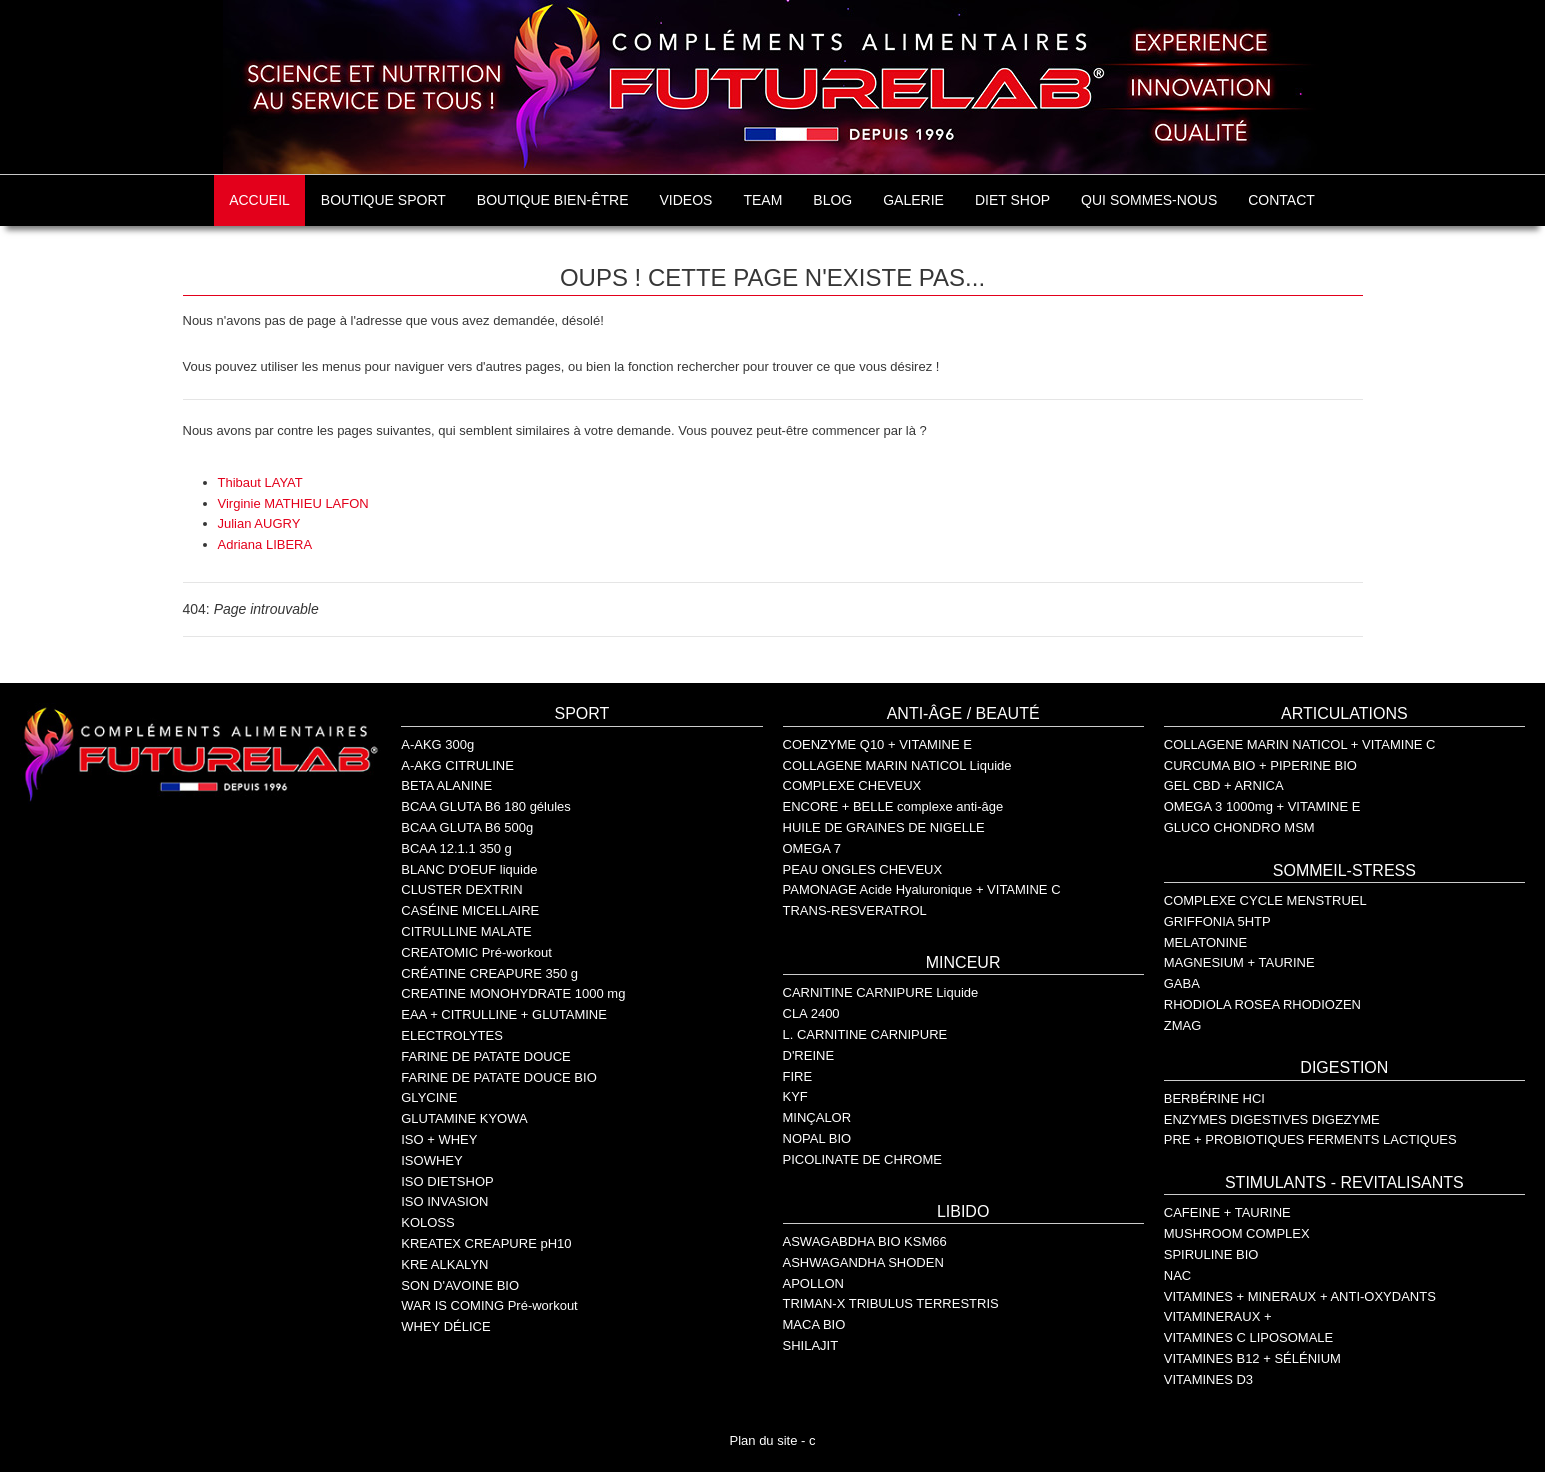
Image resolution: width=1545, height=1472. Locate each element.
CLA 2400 (811, 1013)
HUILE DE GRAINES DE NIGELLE (884, 827)
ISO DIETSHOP (447, 1181)
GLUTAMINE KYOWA (464, 1118)
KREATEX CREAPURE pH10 (486, 1243)
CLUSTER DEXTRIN (461, 889)
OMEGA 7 (812, 848)
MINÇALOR (817, 1117)
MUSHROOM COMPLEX (1237, 1233)
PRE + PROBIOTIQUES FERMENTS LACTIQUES (1310, 1139)
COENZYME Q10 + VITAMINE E (877, 744)
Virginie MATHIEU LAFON (293, 503)
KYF (795, 1096)
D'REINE (809, 1055)
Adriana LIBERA (265, 544)
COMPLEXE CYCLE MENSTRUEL (1265, 900)
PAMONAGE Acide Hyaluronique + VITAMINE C (922, 889)
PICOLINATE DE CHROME (862, 1159)
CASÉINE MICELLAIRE (470, 910)
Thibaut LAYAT (260, 482)
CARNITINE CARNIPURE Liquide (881, 992)
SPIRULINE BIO (1211, 1254)
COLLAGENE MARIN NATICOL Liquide (897, 765)
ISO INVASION (444, 1201)
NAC (1177, 1275)
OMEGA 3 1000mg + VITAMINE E (1262, 806)
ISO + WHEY (439, 1139)
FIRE (798, 1076)
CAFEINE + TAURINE (1227, 1212)
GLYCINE (429, 1097)
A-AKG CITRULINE (457, 765)
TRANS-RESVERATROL (855, 910)
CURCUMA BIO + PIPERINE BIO (1260, 765)
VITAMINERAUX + (1218, 1316)
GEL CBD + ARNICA (1224, 785)
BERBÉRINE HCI (1214, 1098)
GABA (1182, 983)
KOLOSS (427, 1222)
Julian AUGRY (259, 523)
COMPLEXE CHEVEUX (852, 785)
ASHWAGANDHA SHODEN (863, 1262)
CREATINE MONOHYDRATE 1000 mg (513, 993)
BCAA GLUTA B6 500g (467, 827)
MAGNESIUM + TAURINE (1239, 962)
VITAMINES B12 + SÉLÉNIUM (1252, 1358)
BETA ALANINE (446, 785)
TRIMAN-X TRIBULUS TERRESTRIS (891, 1303)
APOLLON (813, 1283)
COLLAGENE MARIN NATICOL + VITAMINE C (1300, 744)
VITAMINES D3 (1208, 1379)
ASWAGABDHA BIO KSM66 (865, 1241)
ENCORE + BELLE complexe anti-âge (893, 806)
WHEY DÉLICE (445, 1326)
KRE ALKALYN (444, 1264)
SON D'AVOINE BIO (460, 1285)
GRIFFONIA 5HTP (1217, 921)
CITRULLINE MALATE (466, 931)
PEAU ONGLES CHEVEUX (863, 869)
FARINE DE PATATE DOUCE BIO (499, 1077)
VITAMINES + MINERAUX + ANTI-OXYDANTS (1300, 1296)
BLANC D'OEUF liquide (469, 869)
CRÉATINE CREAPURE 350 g (489, 973)
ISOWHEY (431, 1160)
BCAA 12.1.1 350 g (456, 848)
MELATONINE (1205, 942)
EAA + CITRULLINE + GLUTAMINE (504, 1014)
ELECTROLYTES (452, 1035)
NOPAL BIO (817, 1138)
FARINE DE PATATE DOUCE (486, 1056)
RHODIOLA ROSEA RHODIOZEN (1262, 1004)
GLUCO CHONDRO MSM (1239, 827)
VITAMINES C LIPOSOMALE (1249, 1337)
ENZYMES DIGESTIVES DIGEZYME (1272, 1119)
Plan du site (764, 1440)
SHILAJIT (811, 1345)
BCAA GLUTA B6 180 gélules (486, 806)
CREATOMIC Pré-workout (476, 952)
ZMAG (1183, 1025)
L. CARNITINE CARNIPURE (865, 1034)
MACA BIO (814, 1324)
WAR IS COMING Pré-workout (489, 1305)
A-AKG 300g (437, 744)
